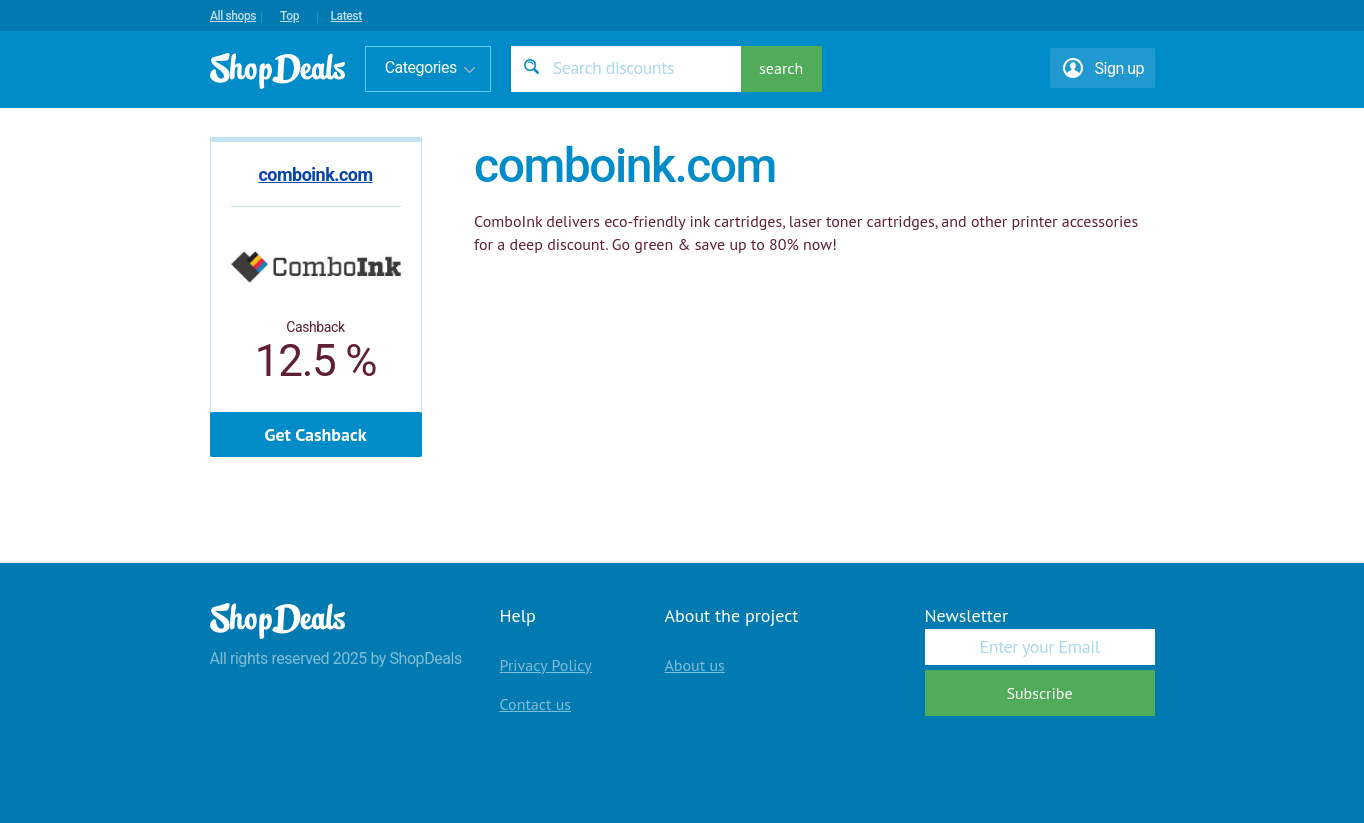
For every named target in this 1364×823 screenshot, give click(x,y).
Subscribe (1039, 693)
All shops (233, 16)
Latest (345, 16)
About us (695, 665)
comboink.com (315, 174)
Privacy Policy (546, 665)
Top (289, 16)
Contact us (536, 704)
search (781, 68)
